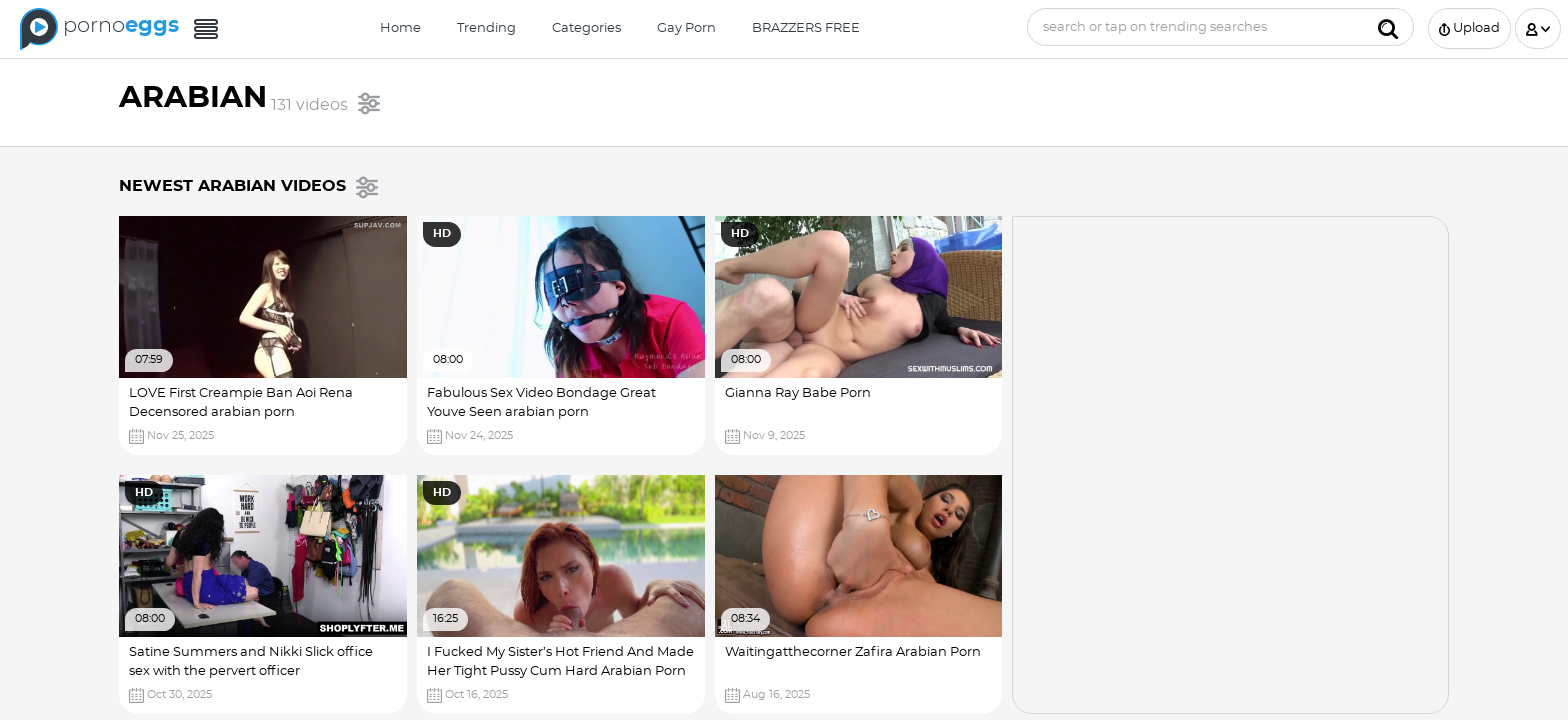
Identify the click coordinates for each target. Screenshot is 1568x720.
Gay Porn (686, 28)
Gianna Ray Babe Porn (798, 393)
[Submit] (1388, 27)
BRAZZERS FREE (806, 28)
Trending (486, 28)
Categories (586, 28)
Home (400, 28)
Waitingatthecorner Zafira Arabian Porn (853, 652)
